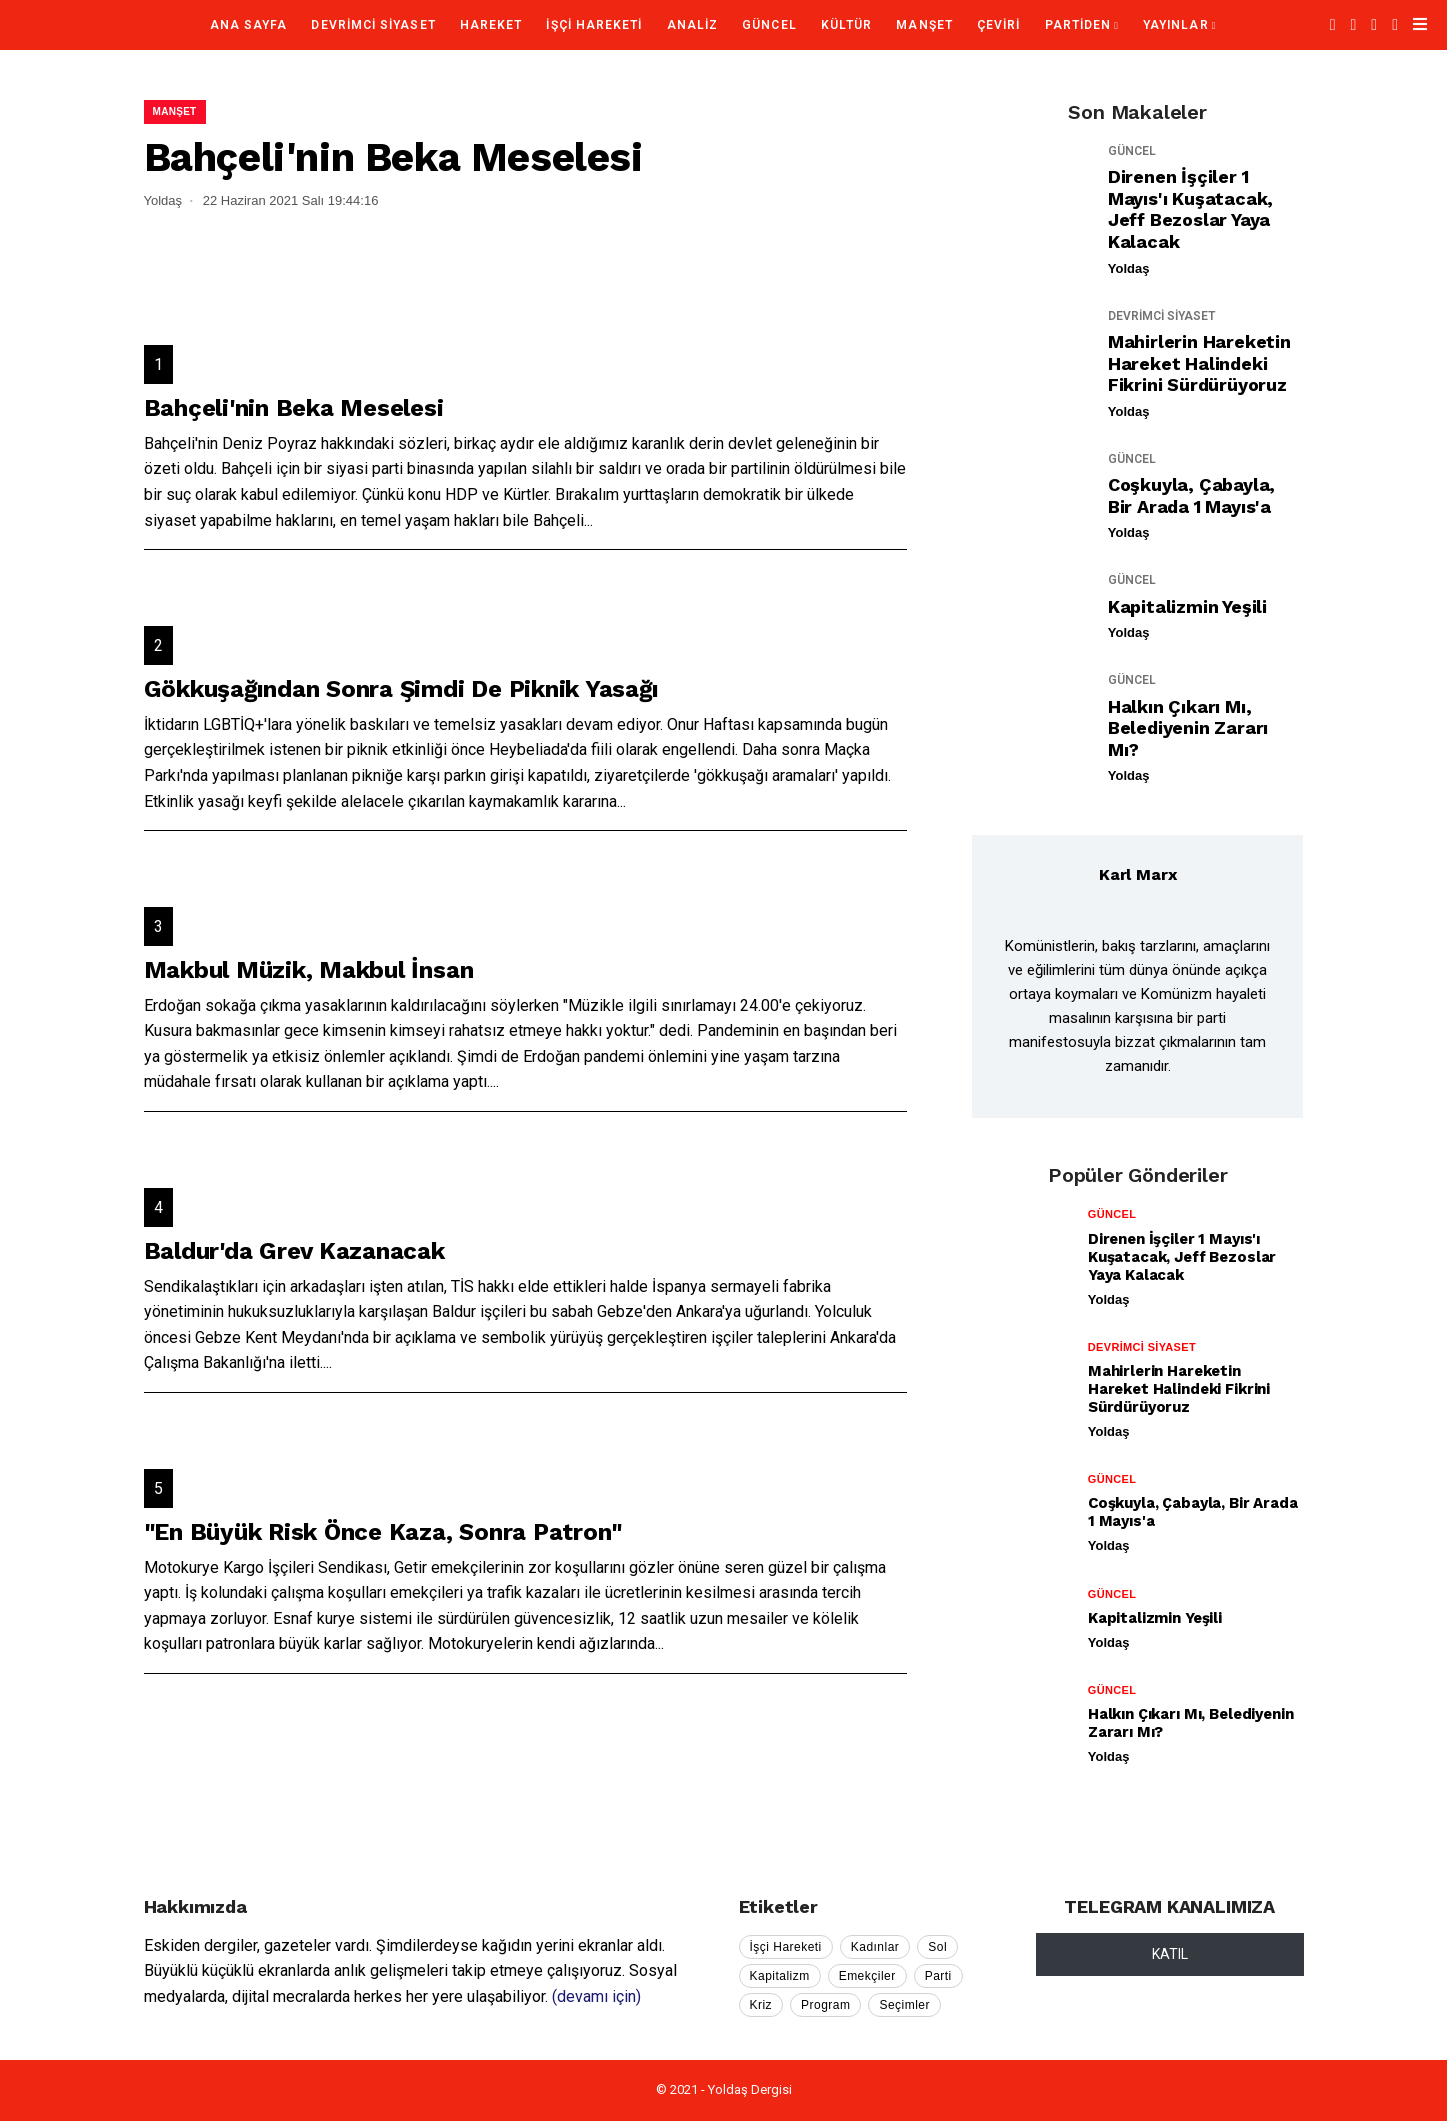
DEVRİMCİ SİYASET (373, 25)
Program (825, 2005)
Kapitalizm (780, 1976)
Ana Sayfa (249, 25)
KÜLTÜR (846, 25)
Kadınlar (875, 1947)
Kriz (761, 2005)
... (588, 520)
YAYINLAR (1176, 25)
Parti (938, 1976)
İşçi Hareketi (786, 1947)
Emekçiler (867, 1976)
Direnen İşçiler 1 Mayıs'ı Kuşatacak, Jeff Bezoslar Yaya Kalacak (1190, 209)
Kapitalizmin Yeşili (1187, 606)
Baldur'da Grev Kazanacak (294, 1251)
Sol (937, 1947)
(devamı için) (596, 1996)
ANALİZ (692, 25)
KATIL (1170, 1954)
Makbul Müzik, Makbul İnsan (309, 970)
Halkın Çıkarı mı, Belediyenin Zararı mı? (1188, 728)
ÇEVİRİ (998, 25)
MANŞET (924, 25)
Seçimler (904, 2005)
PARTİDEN (1078, 25)
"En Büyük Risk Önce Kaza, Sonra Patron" (383, 1532)
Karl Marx (1138, 874)
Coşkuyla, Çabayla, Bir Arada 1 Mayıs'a (1191, 495)
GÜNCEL (769, 25)
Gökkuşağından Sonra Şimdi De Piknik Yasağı (401, 689)
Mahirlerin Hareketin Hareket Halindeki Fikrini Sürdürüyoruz (1199, 363)
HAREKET (491, 25)
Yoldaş (1129, 268)
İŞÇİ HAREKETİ (594, 25)
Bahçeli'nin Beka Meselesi (294, 408)
